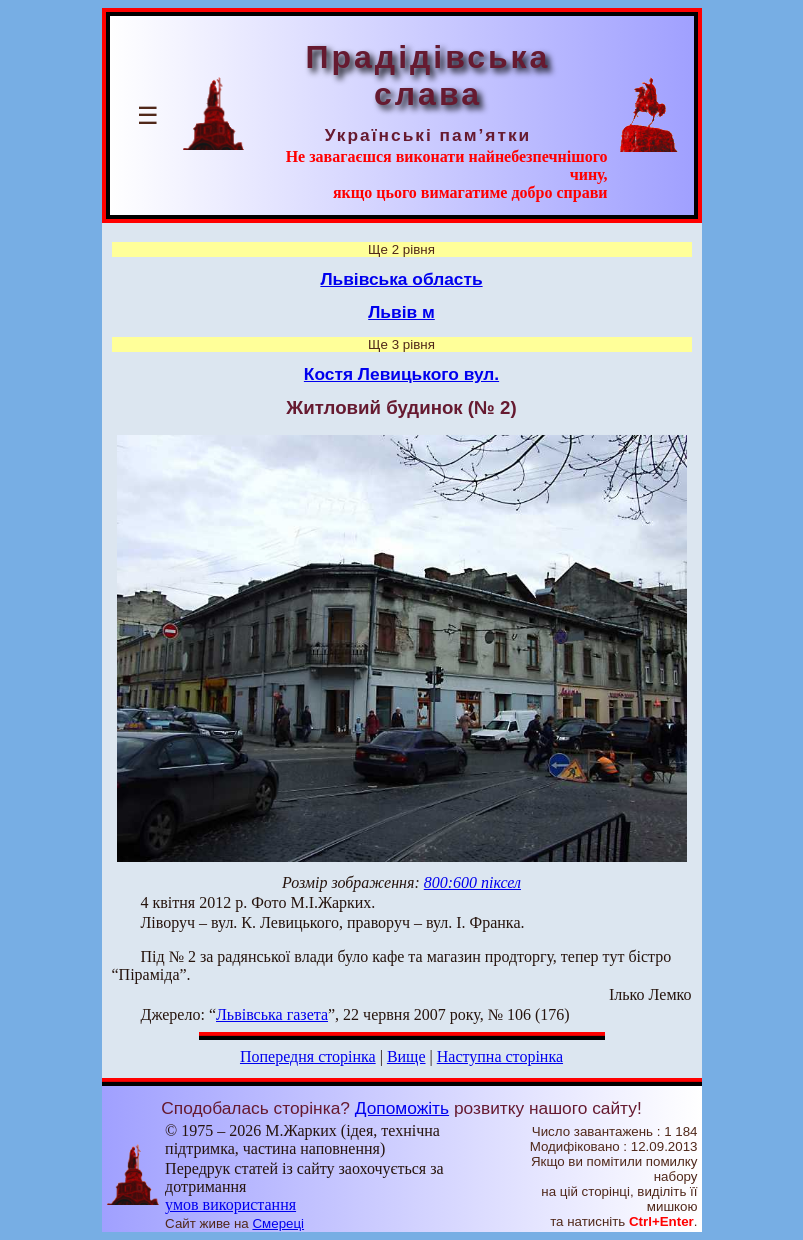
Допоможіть (402, 1108)
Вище (406, 1056)
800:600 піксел (472, 882)
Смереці (278, 1223)
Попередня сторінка (308, 1056)
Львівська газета (272, 1014)
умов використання (230, 1204)
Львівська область (401, 279)
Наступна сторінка (500, 1056)
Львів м (401, 312)
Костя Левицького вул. (401, 374)
